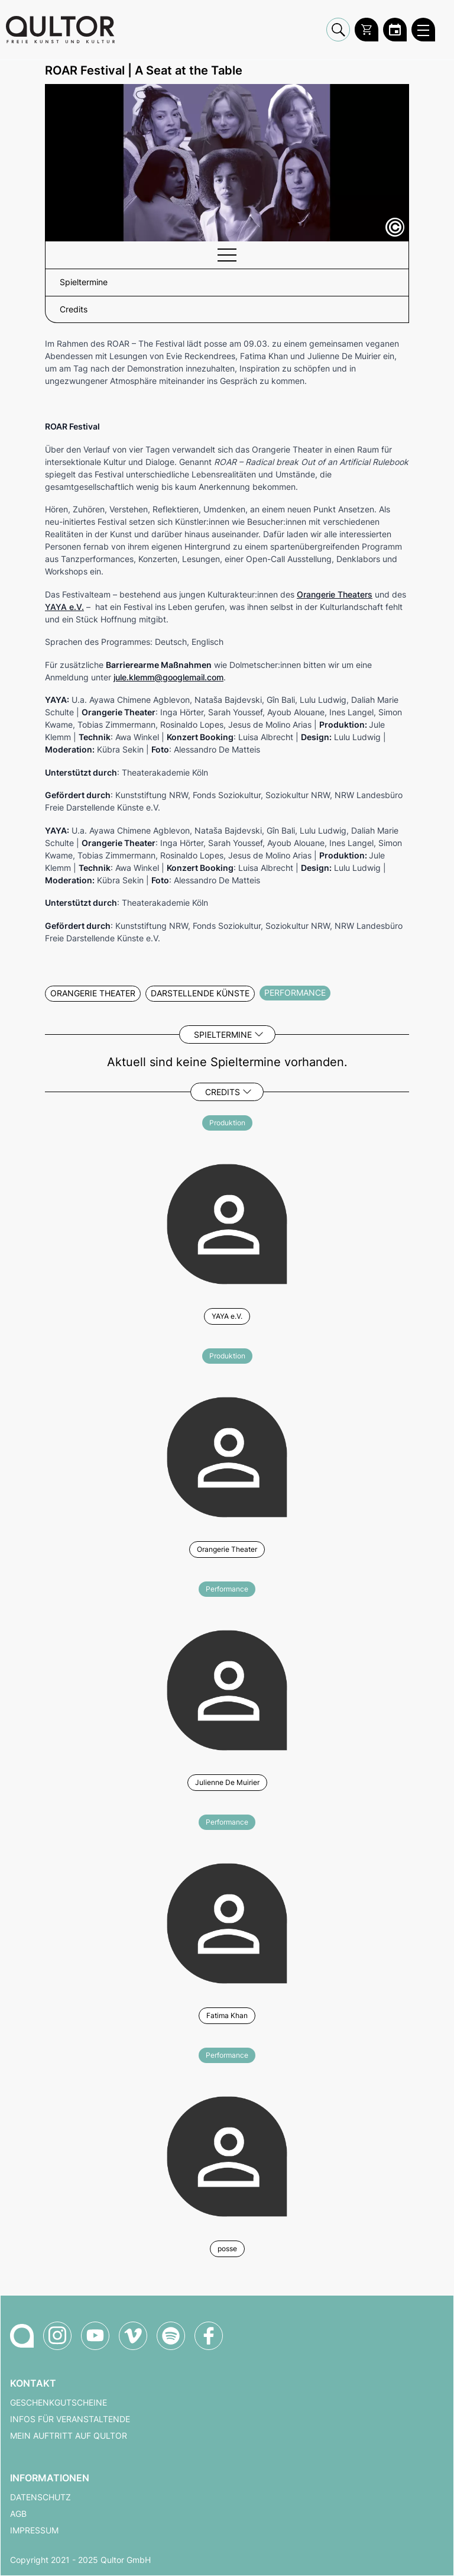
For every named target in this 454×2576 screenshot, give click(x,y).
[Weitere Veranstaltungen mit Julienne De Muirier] (227, 1688)
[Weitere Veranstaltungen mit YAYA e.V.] (227, 1222)
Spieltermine (223, 1034)
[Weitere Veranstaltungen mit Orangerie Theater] (227, 1455)
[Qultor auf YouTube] (95, 2336)
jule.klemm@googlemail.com (168, 677)
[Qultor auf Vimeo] (133, 2336)
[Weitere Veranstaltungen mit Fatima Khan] (227, 1922)
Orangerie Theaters (334, 594)
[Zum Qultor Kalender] (395, 29)
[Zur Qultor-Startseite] (22, 2336)
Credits (222, 1092)
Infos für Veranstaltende (70, 2419)
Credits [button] (73, 309)
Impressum (34, 2530)
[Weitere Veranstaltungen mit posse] (227, 2155)
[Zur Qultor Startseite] (60, 29)
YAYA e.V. (64, 607)
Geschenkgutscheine (58, 2402)
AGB (18, 2514)
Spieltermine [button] (84, 282)
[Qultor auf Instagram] (57, 2336)
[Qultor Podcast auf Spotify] (171, 2336)
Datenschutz (40, 2497)
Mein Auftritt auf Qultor (68, 2436)
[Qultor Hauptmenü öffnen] (423, 29)
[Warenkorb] (366, 29)
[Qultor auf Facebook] (208, 2336)
